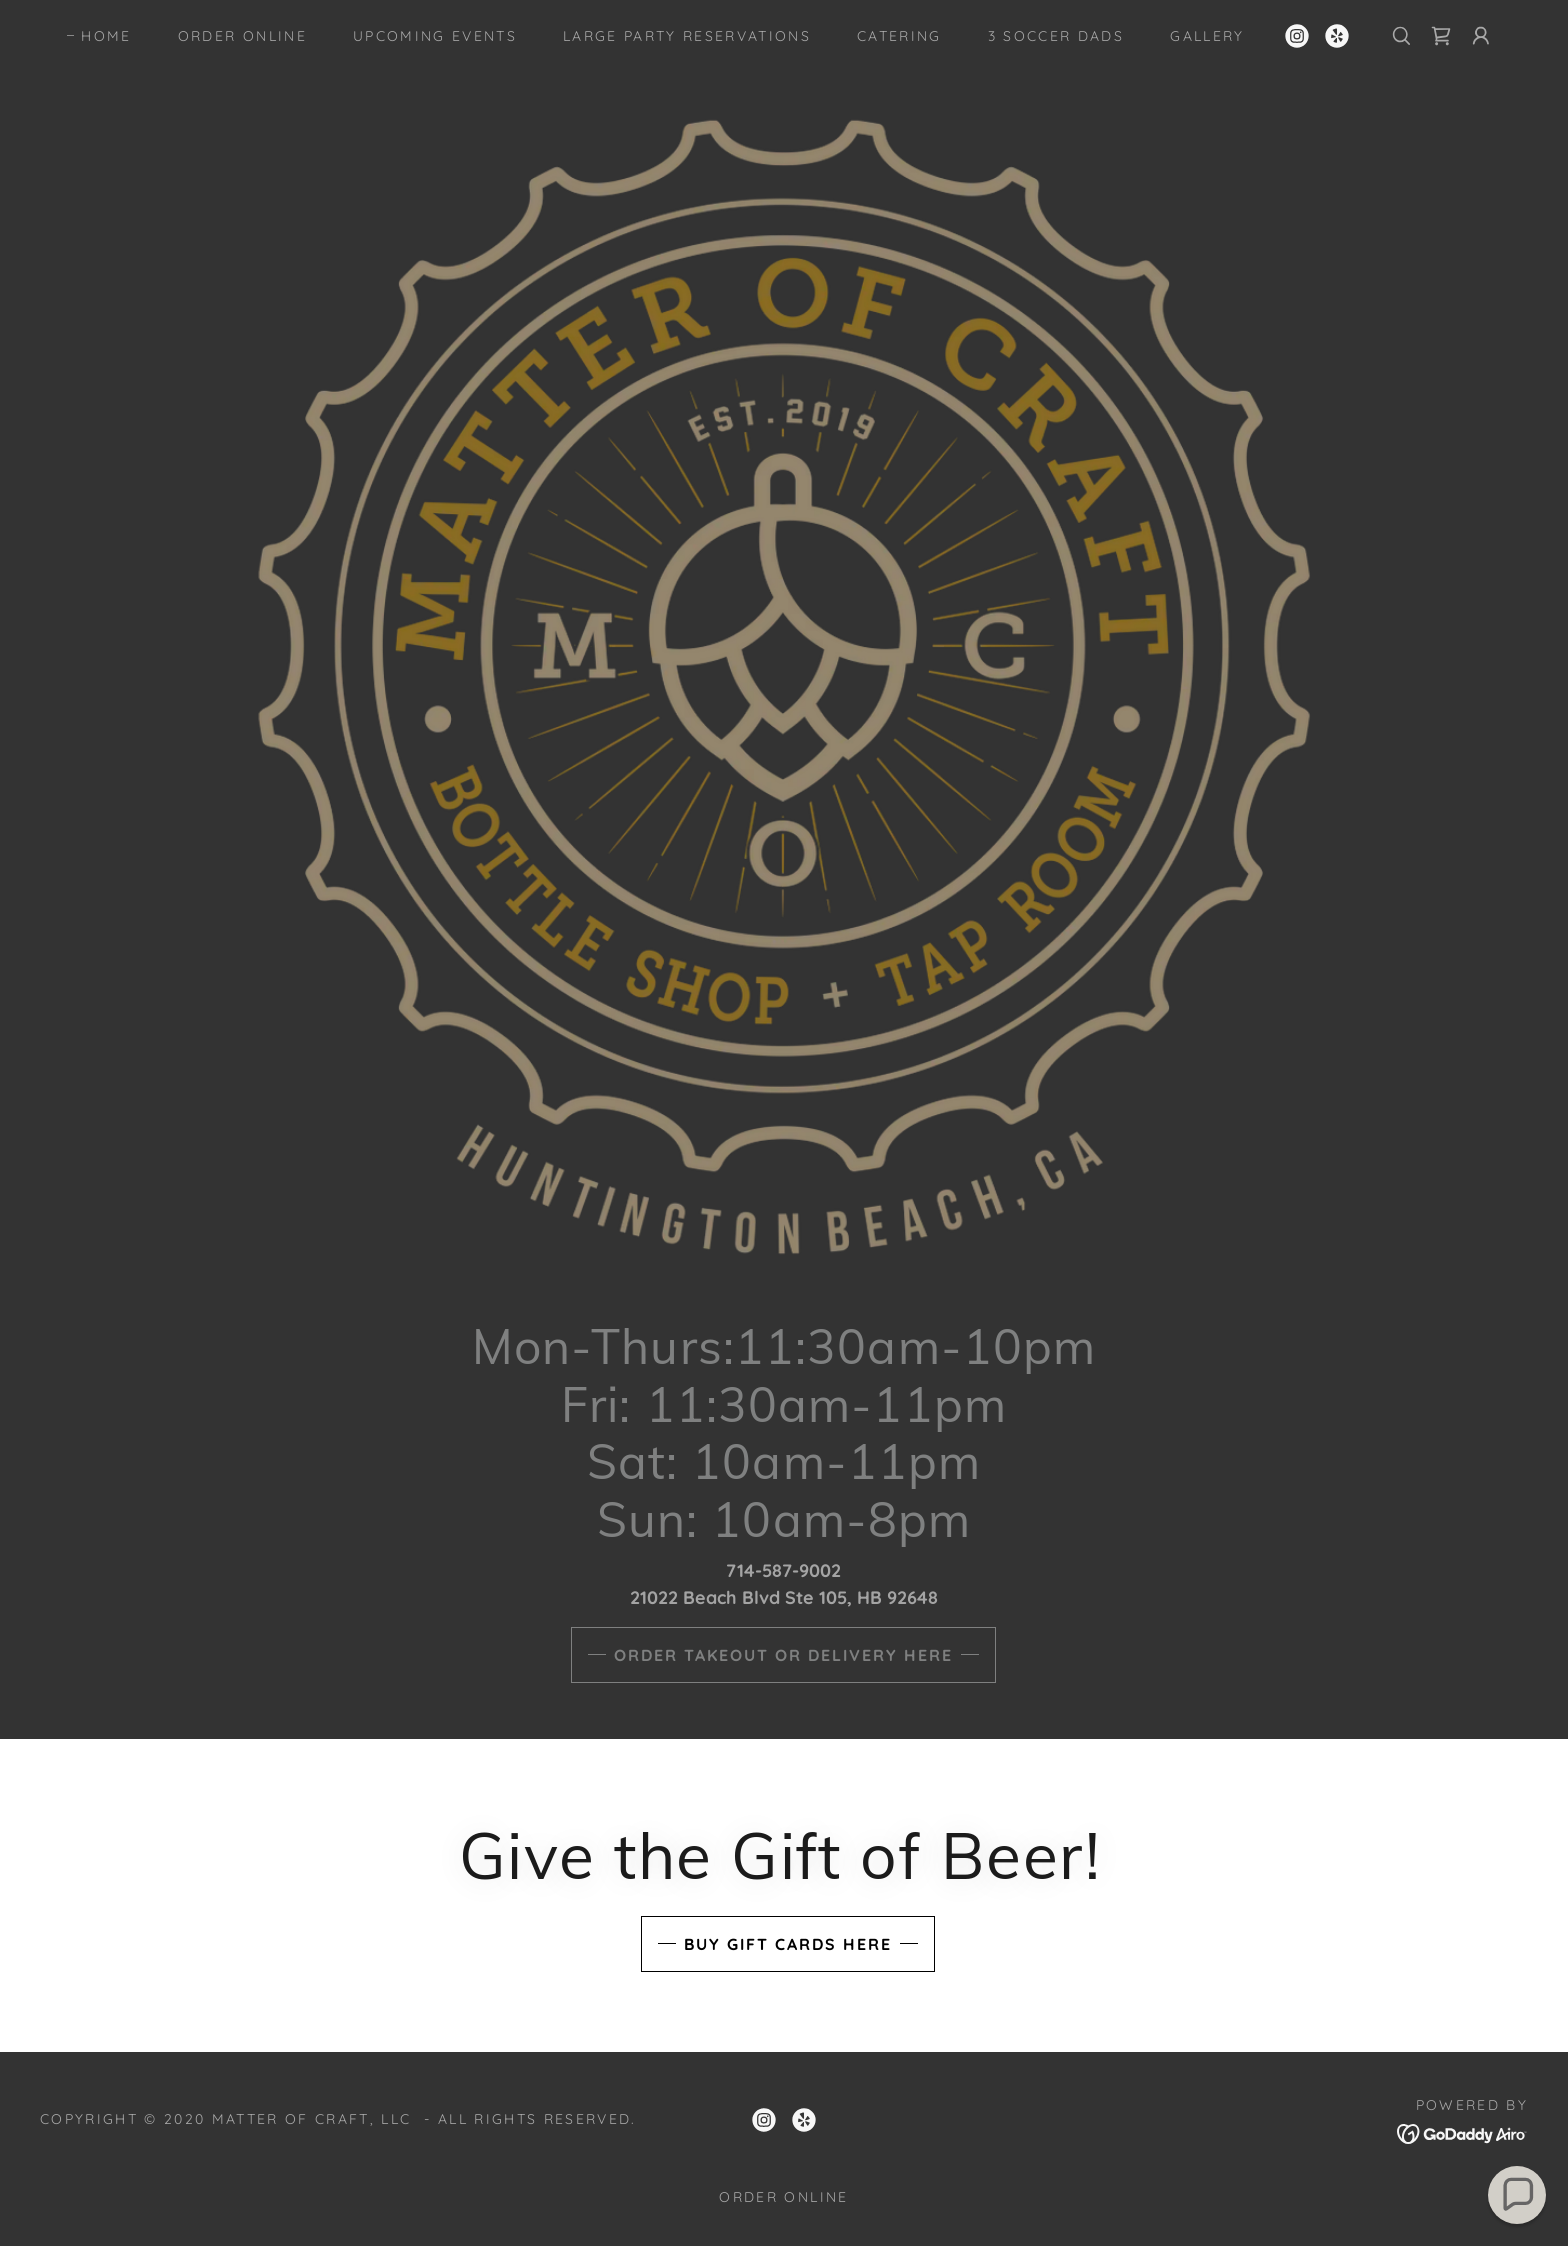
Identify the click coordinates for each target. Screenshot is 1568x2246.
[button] (1481, 36)
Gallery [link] (1207, 36)
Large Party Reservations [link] (687, 36)
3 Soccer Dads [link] (1056, 36)
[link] (1297, 36)
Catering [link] (899, 36)
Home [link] (106, 36)
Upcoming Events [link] (435, 36)
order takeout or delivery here (783, 1655)
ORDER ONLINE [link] (242, 36)
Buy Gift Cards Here (788, 1944)
